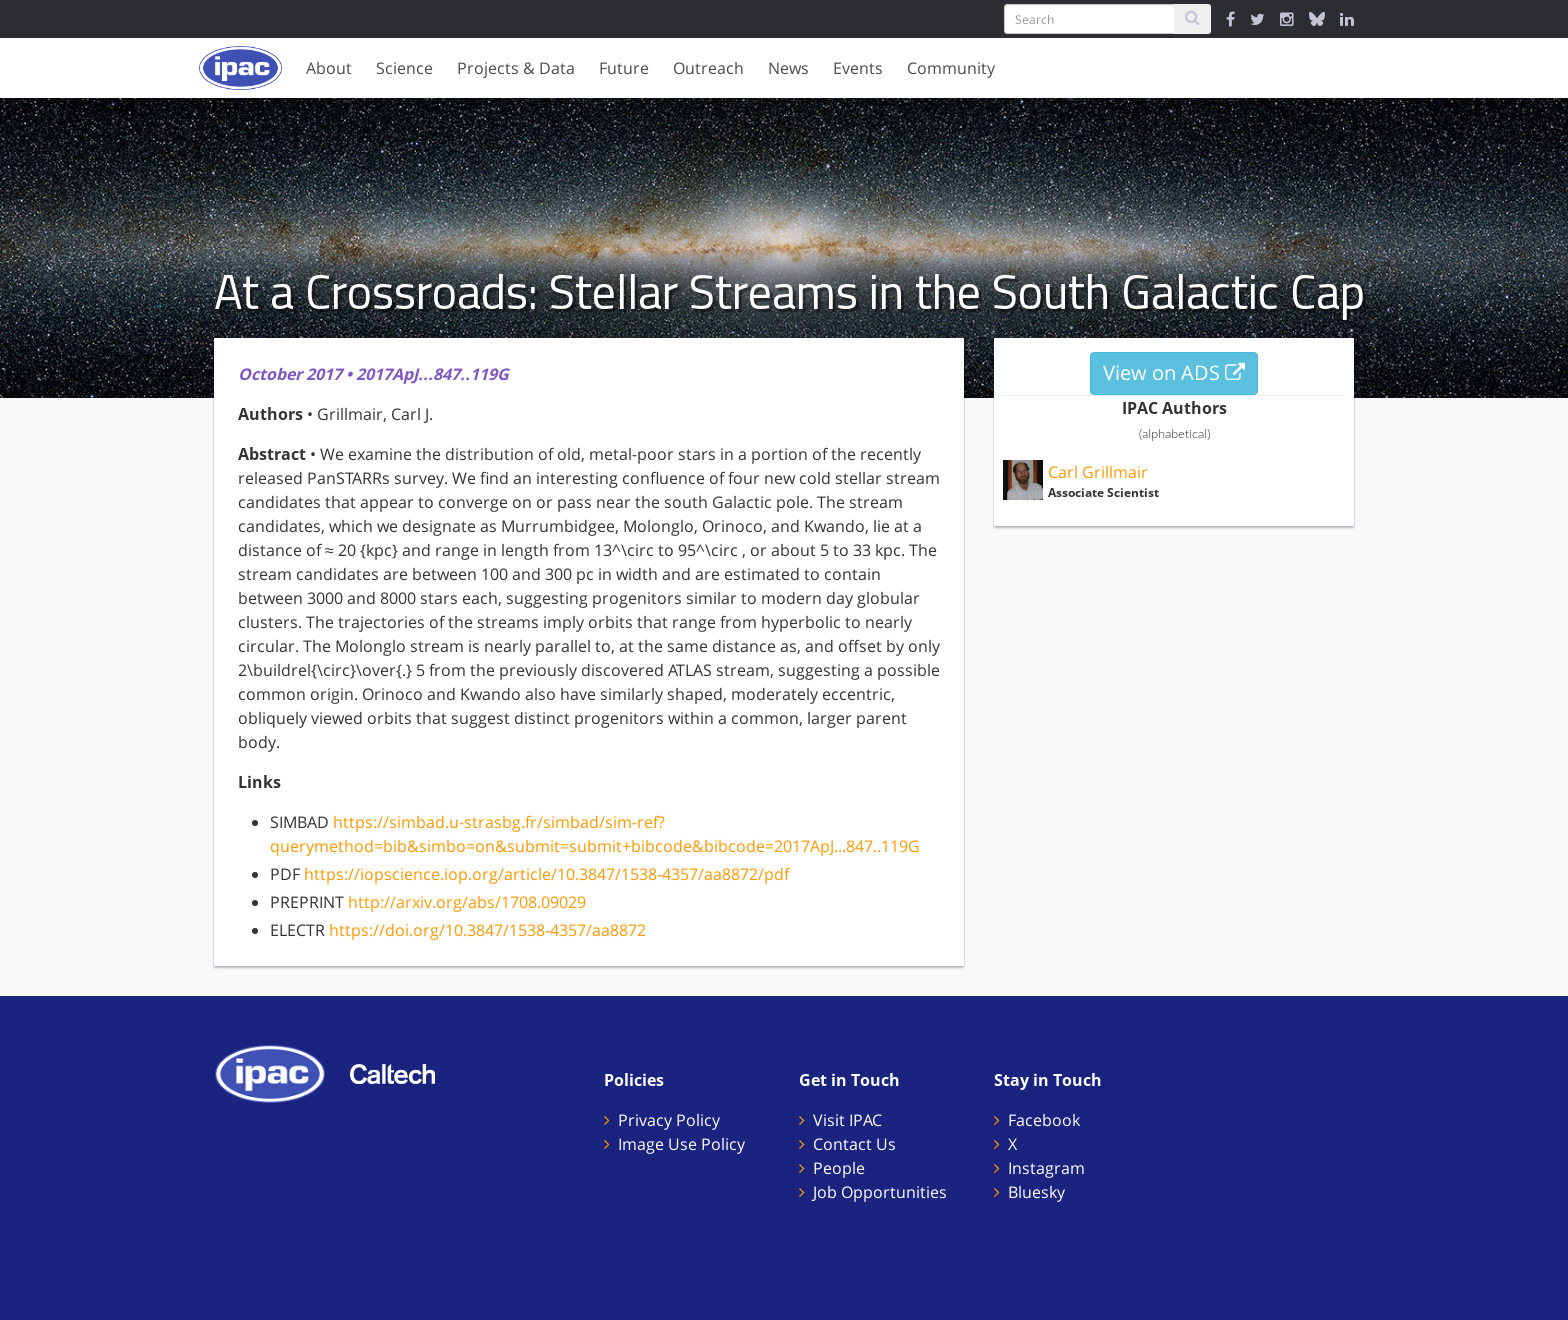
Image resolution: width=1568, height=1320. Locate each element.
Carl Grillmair (1098, 472)
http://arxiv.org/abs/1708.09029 (467, 902)
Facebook (1044, 1120)
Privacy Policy (669, 1120)
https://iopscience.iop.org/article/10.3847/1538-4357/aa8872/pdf (546, 874)
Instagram (1046, 1168)
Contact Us (854, 1144)
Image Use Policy (681, 1144)
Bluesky (1036, 1192)
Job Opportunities (880, 1192)
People (839, 1168)
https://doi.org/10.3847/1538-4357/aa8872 (487, 930)
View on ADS (1174, 372)
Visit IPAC (847, 1120)
